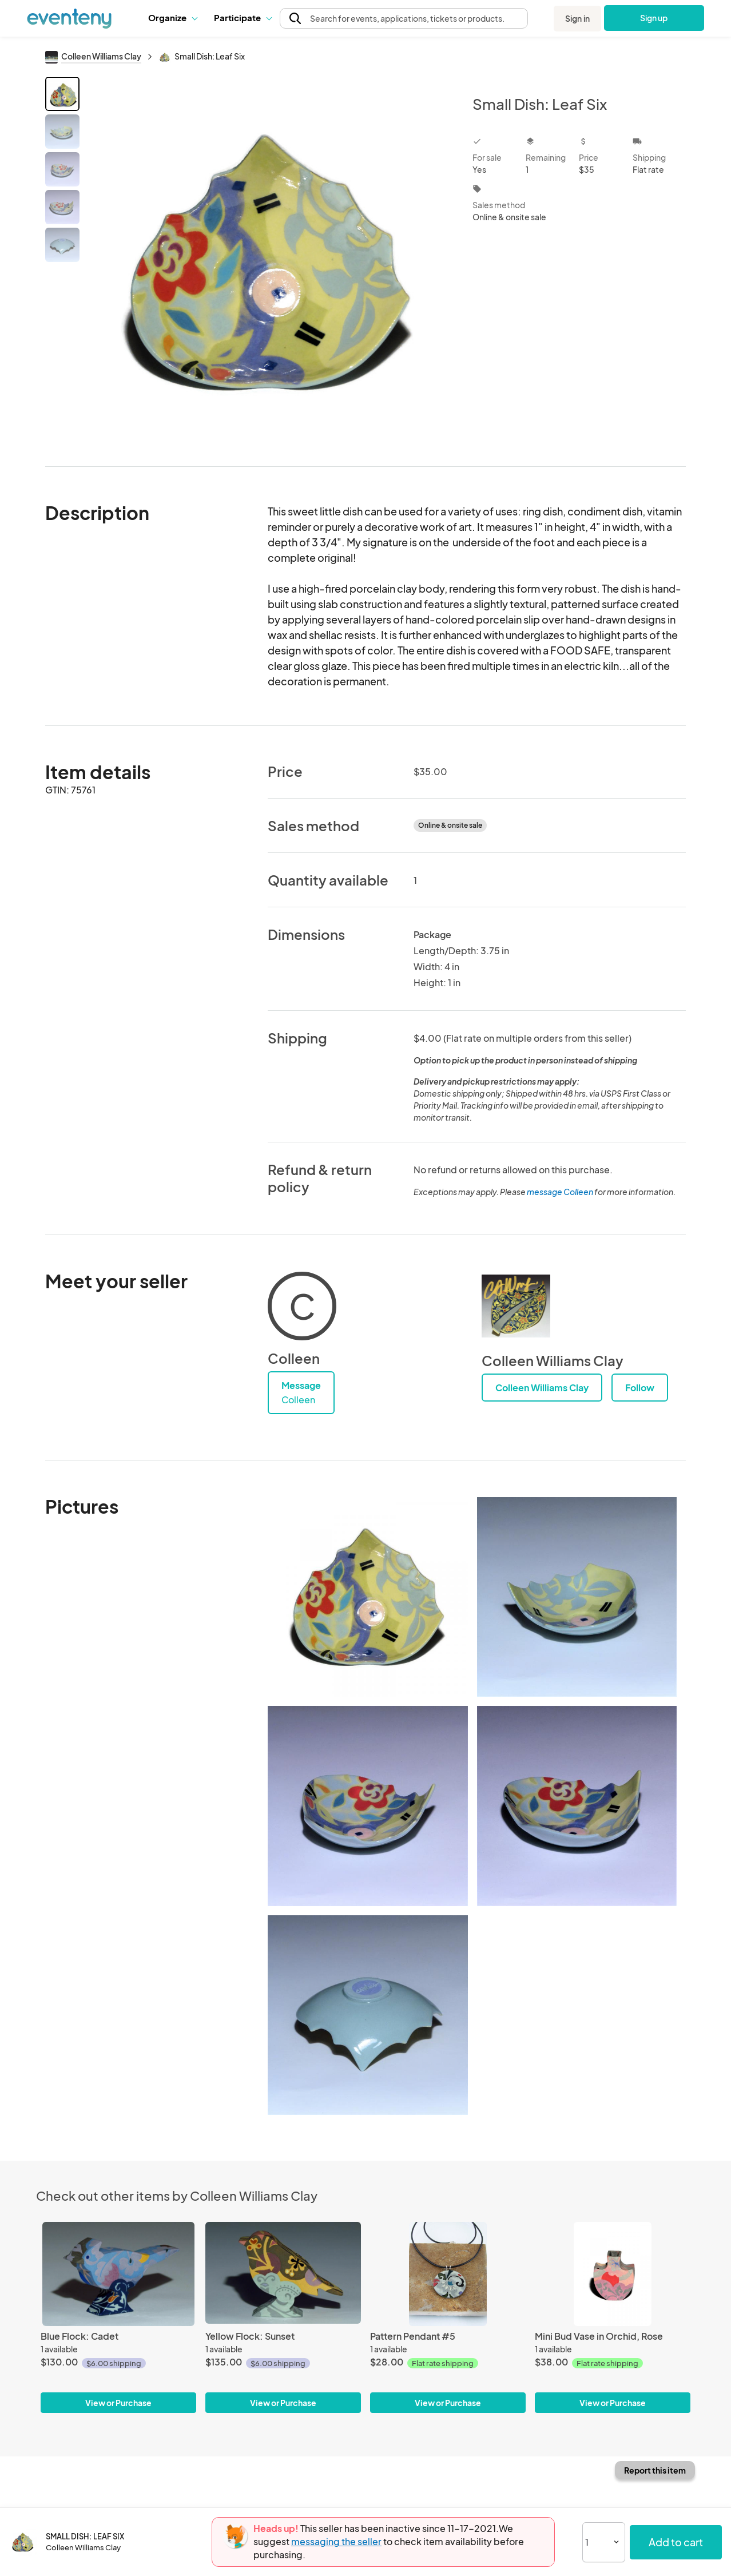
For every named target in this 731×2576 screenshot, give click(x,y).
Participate (242, 17)
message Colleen (560, 1191)
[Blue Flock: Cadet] (118, 2273)
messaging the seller (336, 2541)
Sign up (654, 18)
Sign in (577, 18)
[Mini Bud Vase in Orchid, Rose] (612, 2273)
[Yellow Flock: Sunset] (283, 2273)
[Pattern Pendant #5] (448, 2273)
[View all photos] (268, 262)
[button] (172, 18)
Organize (172, 17)
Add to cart (676, 2542)
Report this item (655, 2470)
